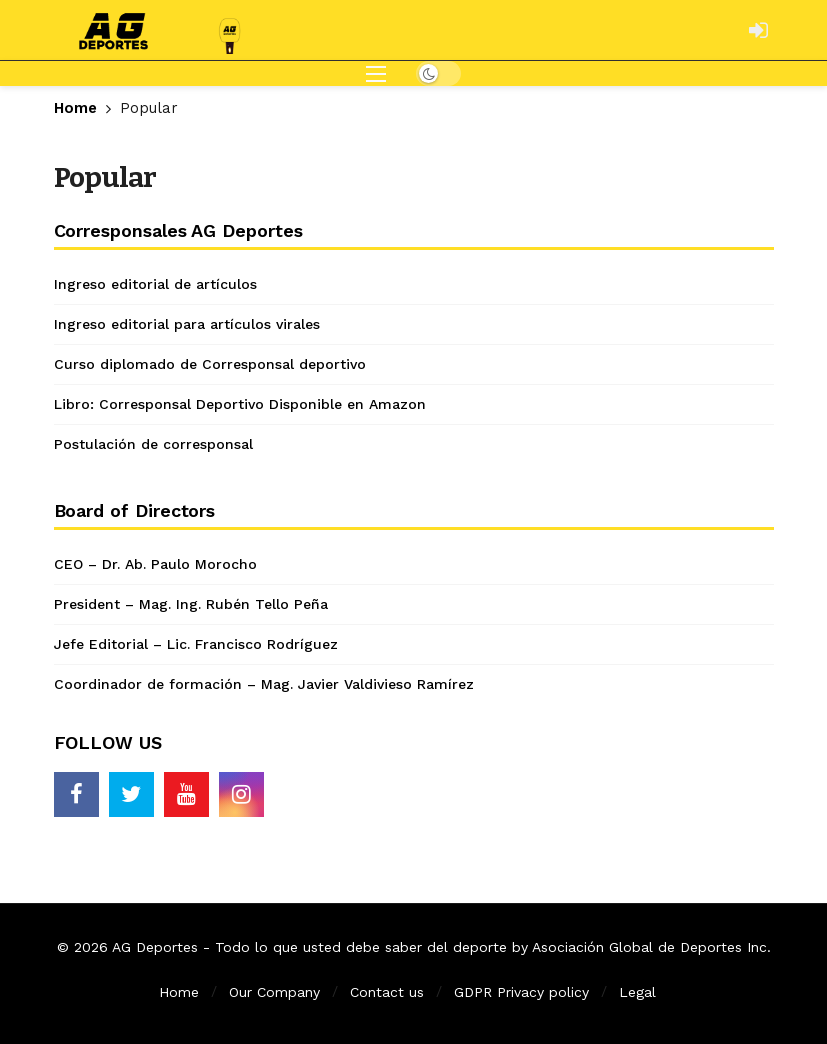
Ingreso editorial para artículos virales (187, 324)
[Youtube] (186, 794)
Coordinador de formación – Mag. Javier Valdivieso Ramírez (264, 684)
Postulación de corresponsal (153, 444)
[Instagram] (241, 794)
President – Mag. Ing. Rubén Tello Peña (191, 604)
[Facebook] (76, 794)
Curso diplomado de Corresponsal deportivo (210, 364)
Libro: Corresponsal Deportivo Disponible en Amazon (240, 404)
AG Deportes (155, 947)
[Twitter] (131, 794)
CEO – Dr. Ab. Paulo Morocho (155, 564)
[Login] (759, 30)
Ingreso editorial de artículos (155, 284)
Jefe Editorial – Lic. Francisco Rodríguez (196, 644)
